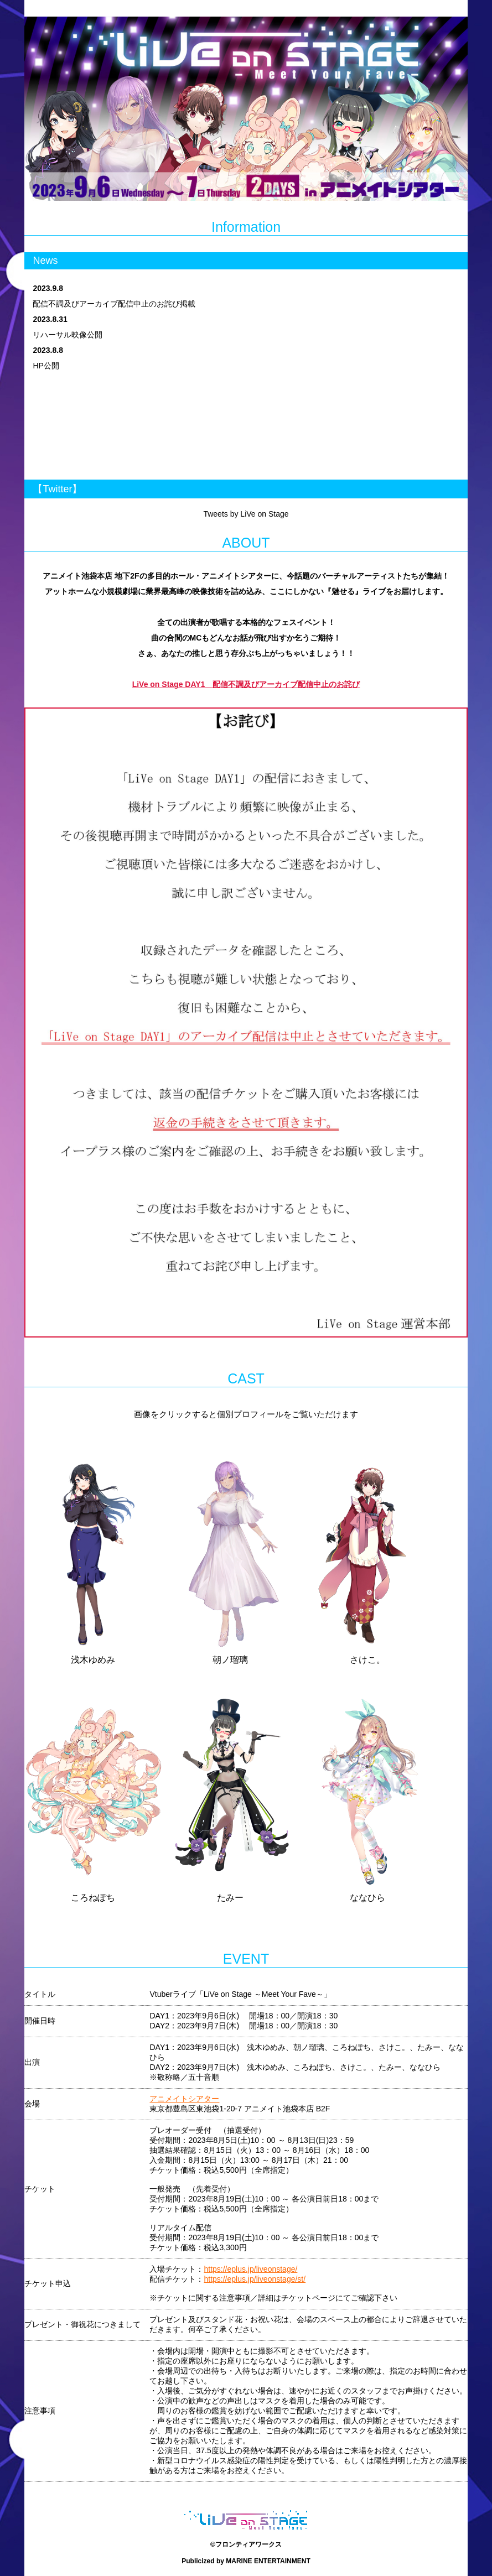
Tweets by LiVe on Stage (245, 513)
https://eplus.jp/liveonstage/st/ (254, 2279)
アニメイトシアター (184, 2098)
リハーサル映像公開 (67, 334)
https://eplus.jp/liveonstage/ (250, 2269)
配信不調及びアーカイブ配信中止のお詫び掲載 (114, 303)
